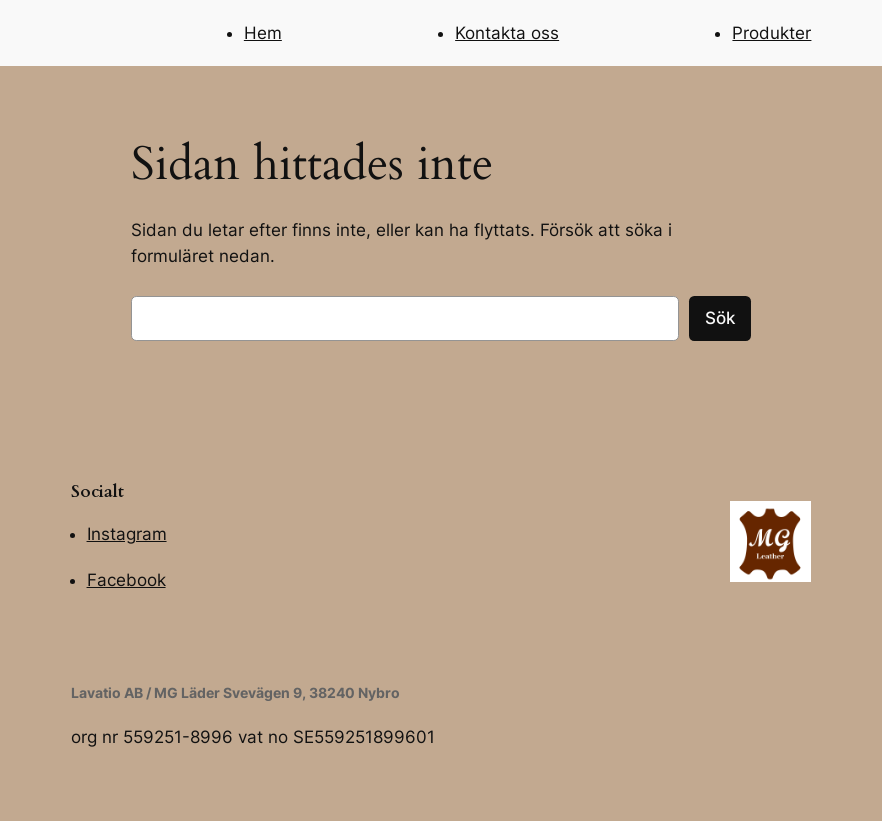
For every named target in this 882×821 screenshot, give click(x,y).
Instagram (127, 534)
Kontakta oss (507, 33)
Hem (263, 33)
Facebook (126, 580)
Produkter (771, 33)
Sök (720, 318)
